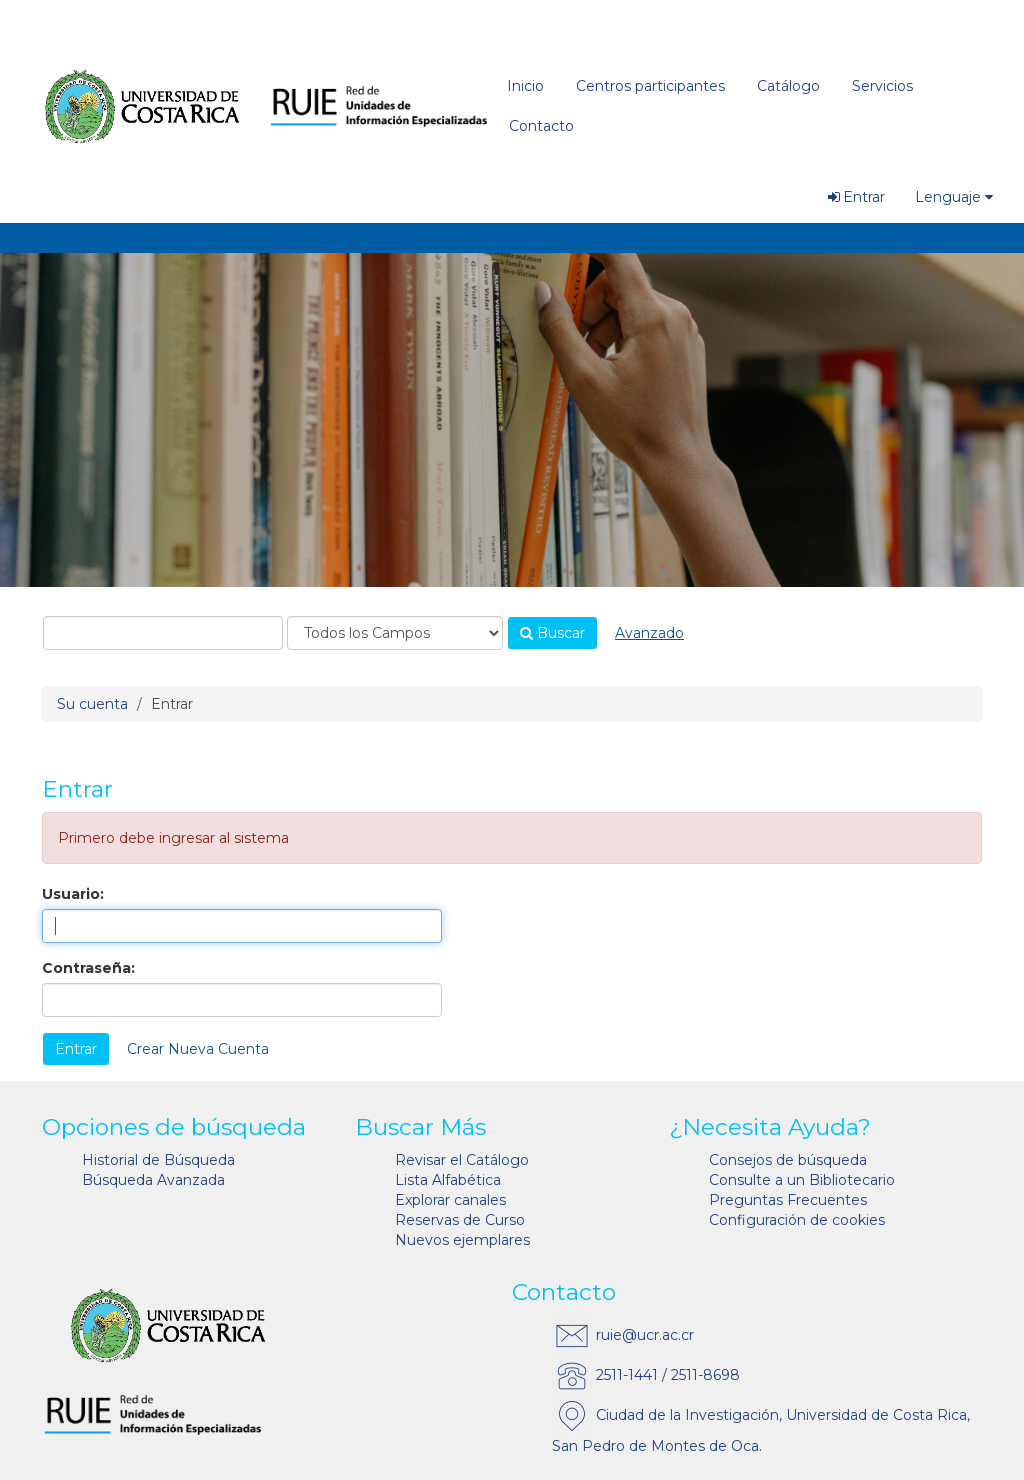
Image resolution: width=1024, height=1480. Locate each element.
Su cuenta (92, 704)
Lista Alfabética (448, 1180)
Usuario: (73, 894)
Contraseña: (88, 968)
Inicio (525, 86)
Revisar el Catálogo (462, 1160)
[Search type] (395, 633)
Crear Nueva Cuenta (198, 1049)
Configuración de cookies (797, 1220)
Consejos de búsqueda (788, 1160)
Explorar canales (450, 1200)
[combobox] (163, 633)
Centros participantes (650, 86)
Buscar (552, 633)
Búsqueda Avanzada (153, 1180)
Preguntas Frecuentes (788, 1200)
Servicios (882, 86)
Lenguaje (954, 197)
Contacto (541, 126)
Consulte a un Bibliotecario (802, 1180)
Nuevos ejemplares (462, 1240)
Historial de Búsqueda (158, 1160)
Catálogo (788, 86)
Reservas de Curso (460, 1220)
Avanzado (649, 633)
